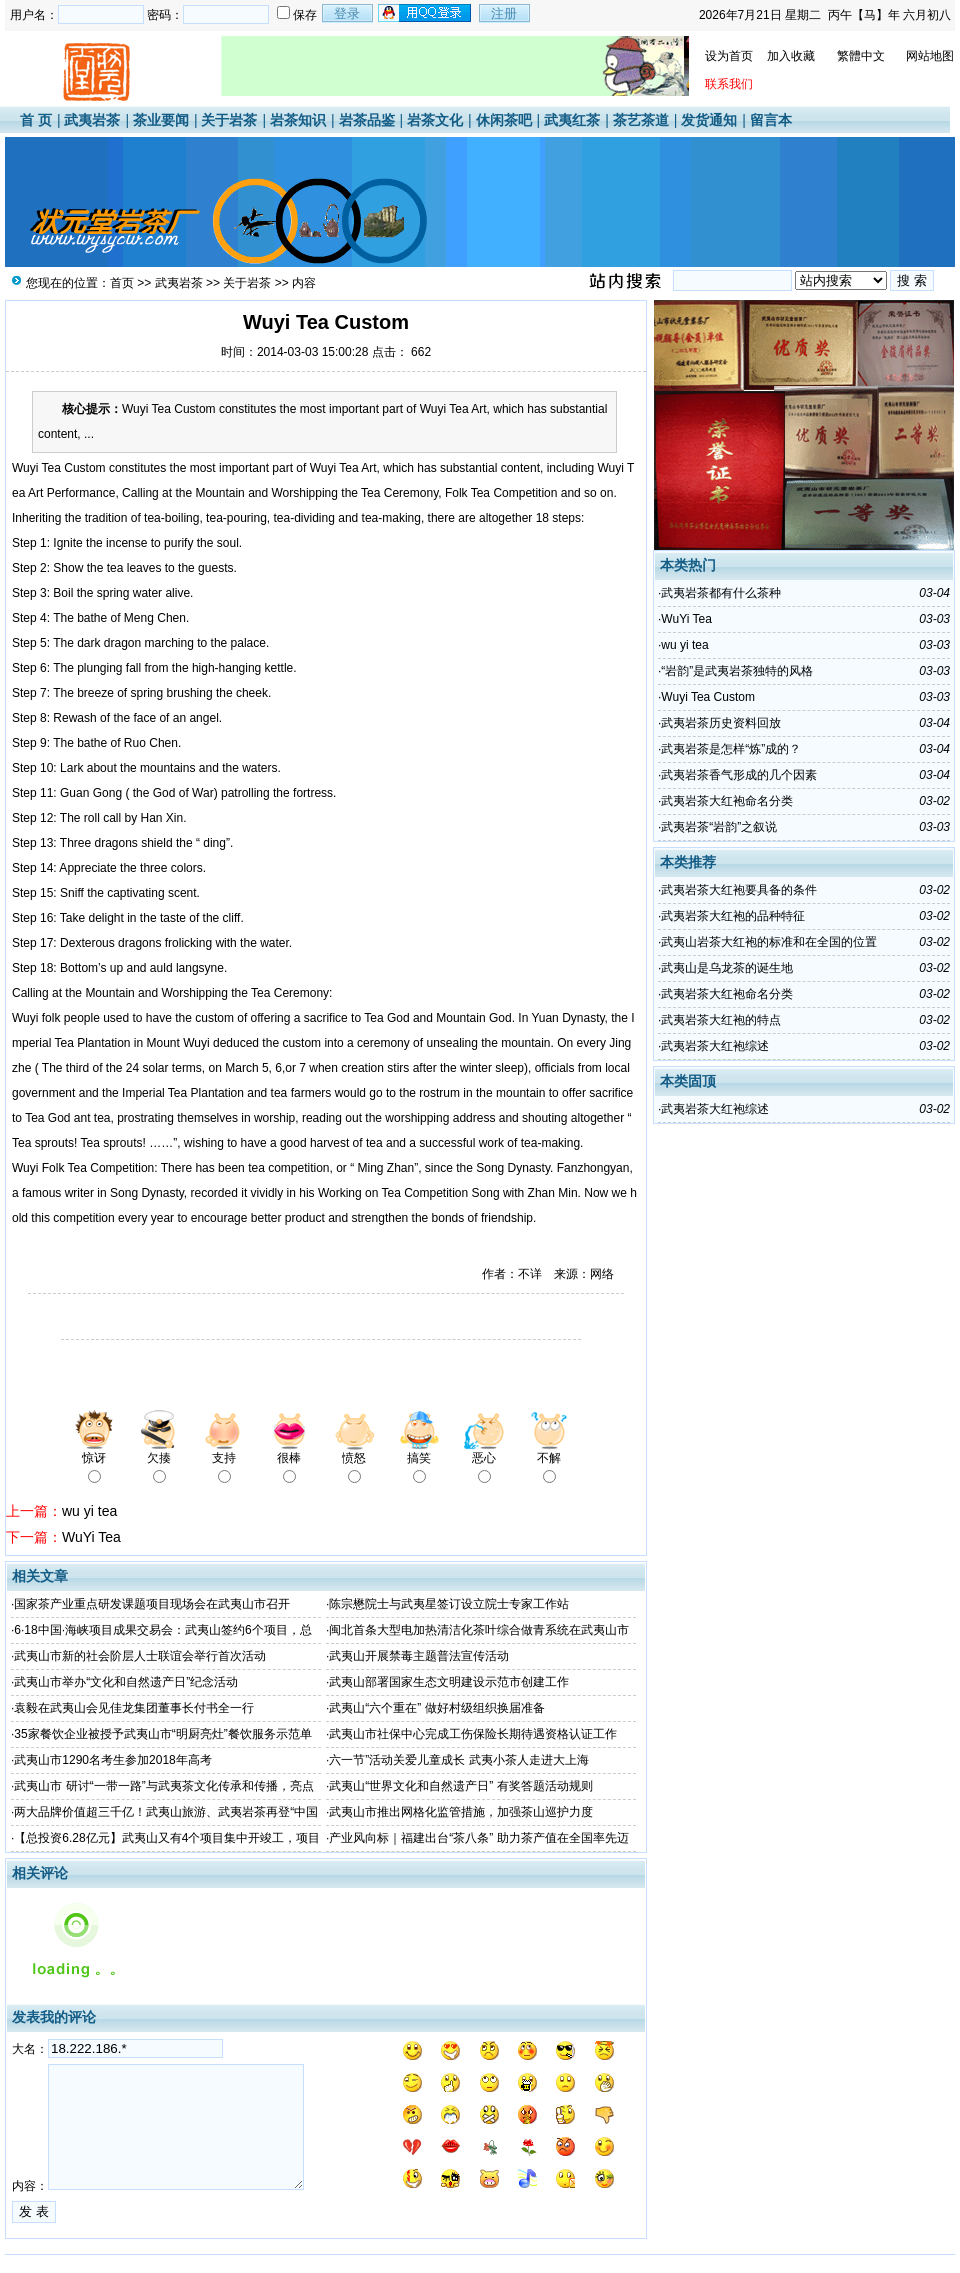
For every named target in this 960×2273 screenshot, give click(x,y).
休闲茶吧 (504, 120)
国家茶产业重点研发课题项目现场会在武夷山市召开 (152, 1604)
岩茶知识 (298, 120)
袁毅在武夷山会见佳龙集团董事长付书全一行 (134, 1708)
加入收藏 (791, 56)
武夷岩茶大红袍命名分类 (727, 801)
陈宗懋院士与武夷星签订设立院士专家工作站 (449, 1604)
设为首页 (729, 56)
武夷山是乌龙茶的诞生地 (727, 968)
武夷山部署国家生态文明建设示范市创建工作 (449, 1682)
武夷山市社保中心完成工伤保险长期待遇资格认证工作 (473, 1734)
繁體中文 (861, 56)
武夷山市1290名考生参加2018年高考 (112, 1760)
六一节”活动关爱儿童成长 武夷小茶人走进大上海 (458, 1760)
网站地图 (930, 56)
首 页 (36, 120)
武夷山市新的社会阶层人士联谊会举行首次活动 (140, 1656)
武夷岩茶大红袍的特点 (721, 1020)
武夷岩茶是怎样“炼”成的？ (731, 749)
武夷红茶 (572, 120)
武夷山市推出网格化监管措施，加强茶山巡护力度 (461, 1812)
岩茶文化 (435, 120)
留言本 (771, 120)
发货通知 (709, 120)
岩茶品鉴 (367, 120)
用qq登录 (426, 13)
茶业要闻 (161, 120)
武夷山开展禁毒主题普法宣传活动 (419, 1656)
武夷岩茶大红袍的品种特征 (733, 916)
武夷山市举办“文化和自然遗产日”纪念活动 (126, 1682)
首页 (122, 283)
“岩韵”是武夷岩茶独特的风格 (737, 671)
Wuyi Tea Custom (708, 697)
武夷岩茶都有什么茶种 (721, 593)
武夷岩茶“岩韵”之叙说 (719, 827)
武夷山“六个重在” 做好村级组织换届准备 (436, 1708)
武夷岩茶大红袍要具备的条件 (739, 890)
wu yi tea (89, 1511)
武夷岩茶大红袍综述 (715, 1046)
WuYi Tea (91, 1537)
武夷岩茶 (92, 120)
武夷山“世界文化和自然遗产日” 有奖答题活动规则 (460, 1786)
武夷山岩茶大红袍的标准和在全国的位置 (769, 942)
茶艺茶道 (641, 120)
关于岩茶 (229, 120)
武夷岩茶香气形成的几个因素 (739, 775)
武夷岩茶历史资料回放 (721, 723)
